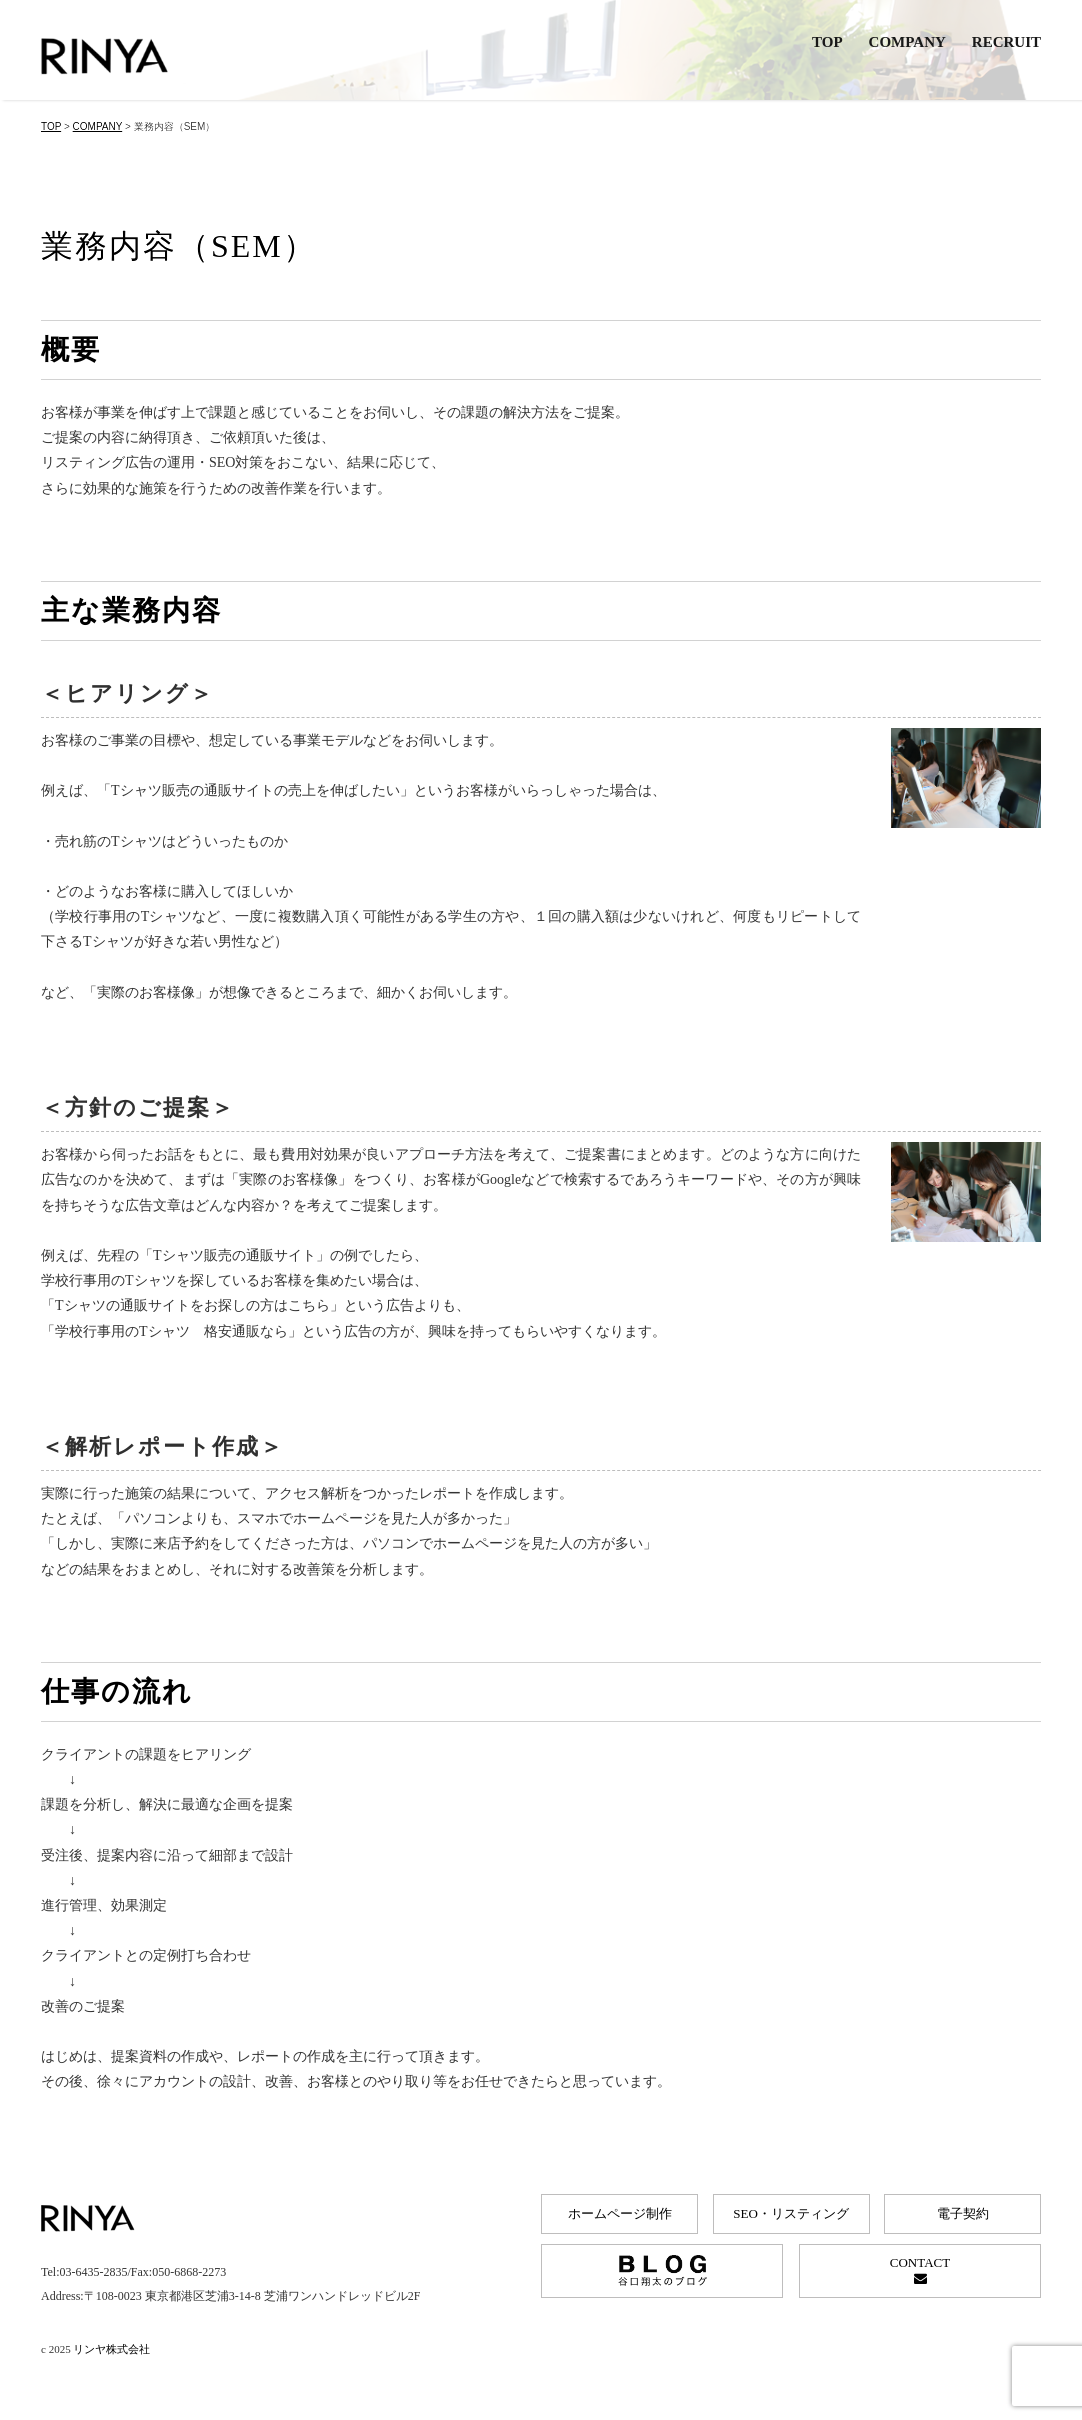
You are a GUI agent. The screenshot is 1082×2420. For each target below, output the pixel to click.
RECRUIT (1006, 42)
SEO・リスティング (791, 2213)
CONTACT (920, 2270)
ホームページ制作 (620, 2213)
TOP (827, 42)
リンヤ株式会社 (111, 2349)
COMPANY (907, 42)
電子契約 (963, 2213)
